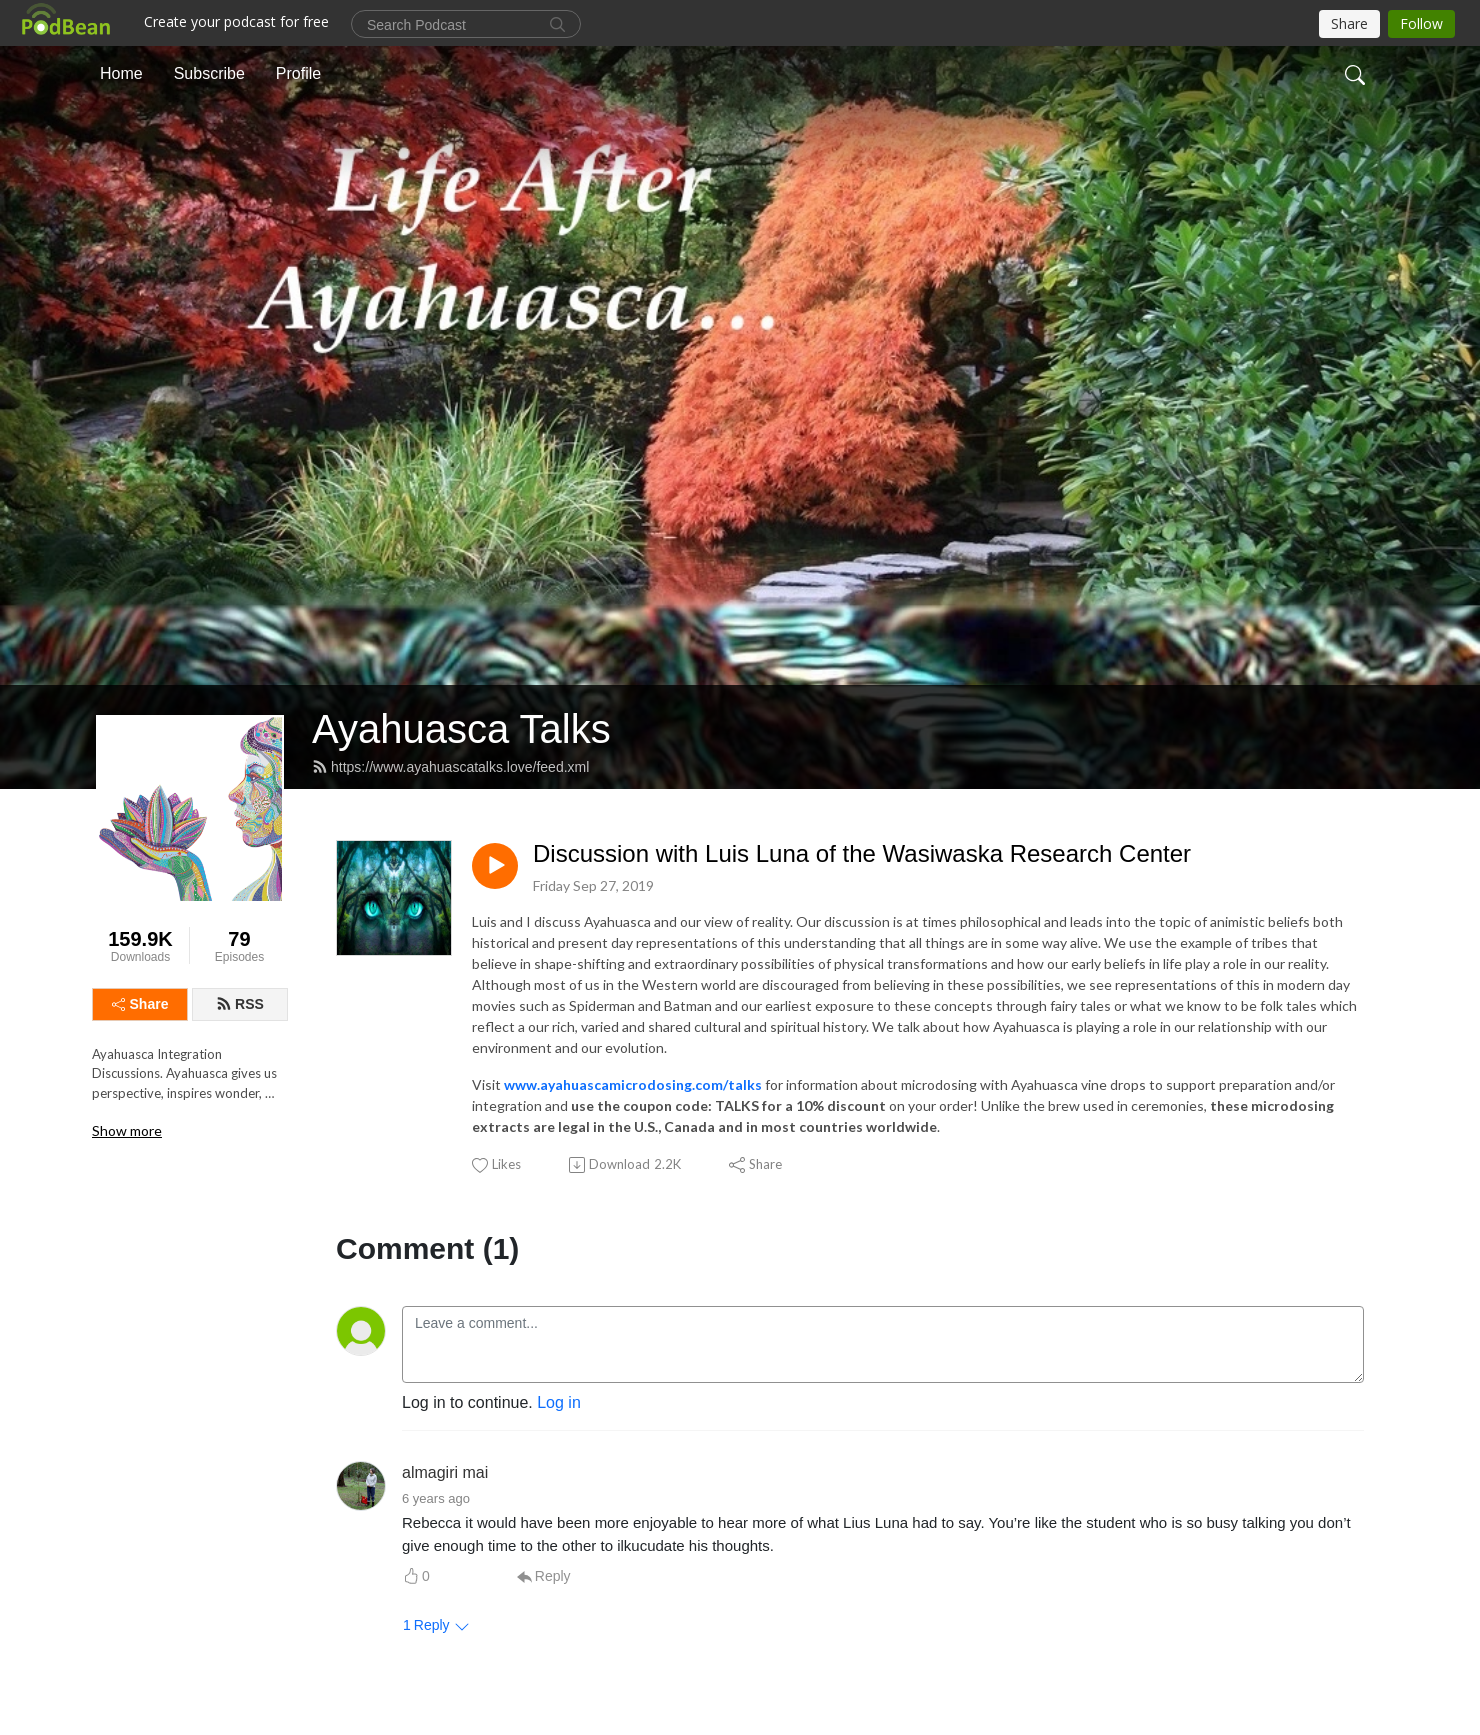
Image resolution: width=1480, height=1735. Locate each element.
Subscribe (209, 73)
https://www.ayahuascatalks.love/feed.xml (450, 767)
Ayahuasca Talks (461, 729)
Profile (298, 73)
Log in (559, 1402)
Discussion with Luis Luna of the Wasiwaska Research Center (862, 853)
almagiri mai (445, 1472)
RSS (240, 1004)
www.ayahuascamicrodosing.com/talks (633, 1084)
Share (140, 1004)
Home (121, 73)
